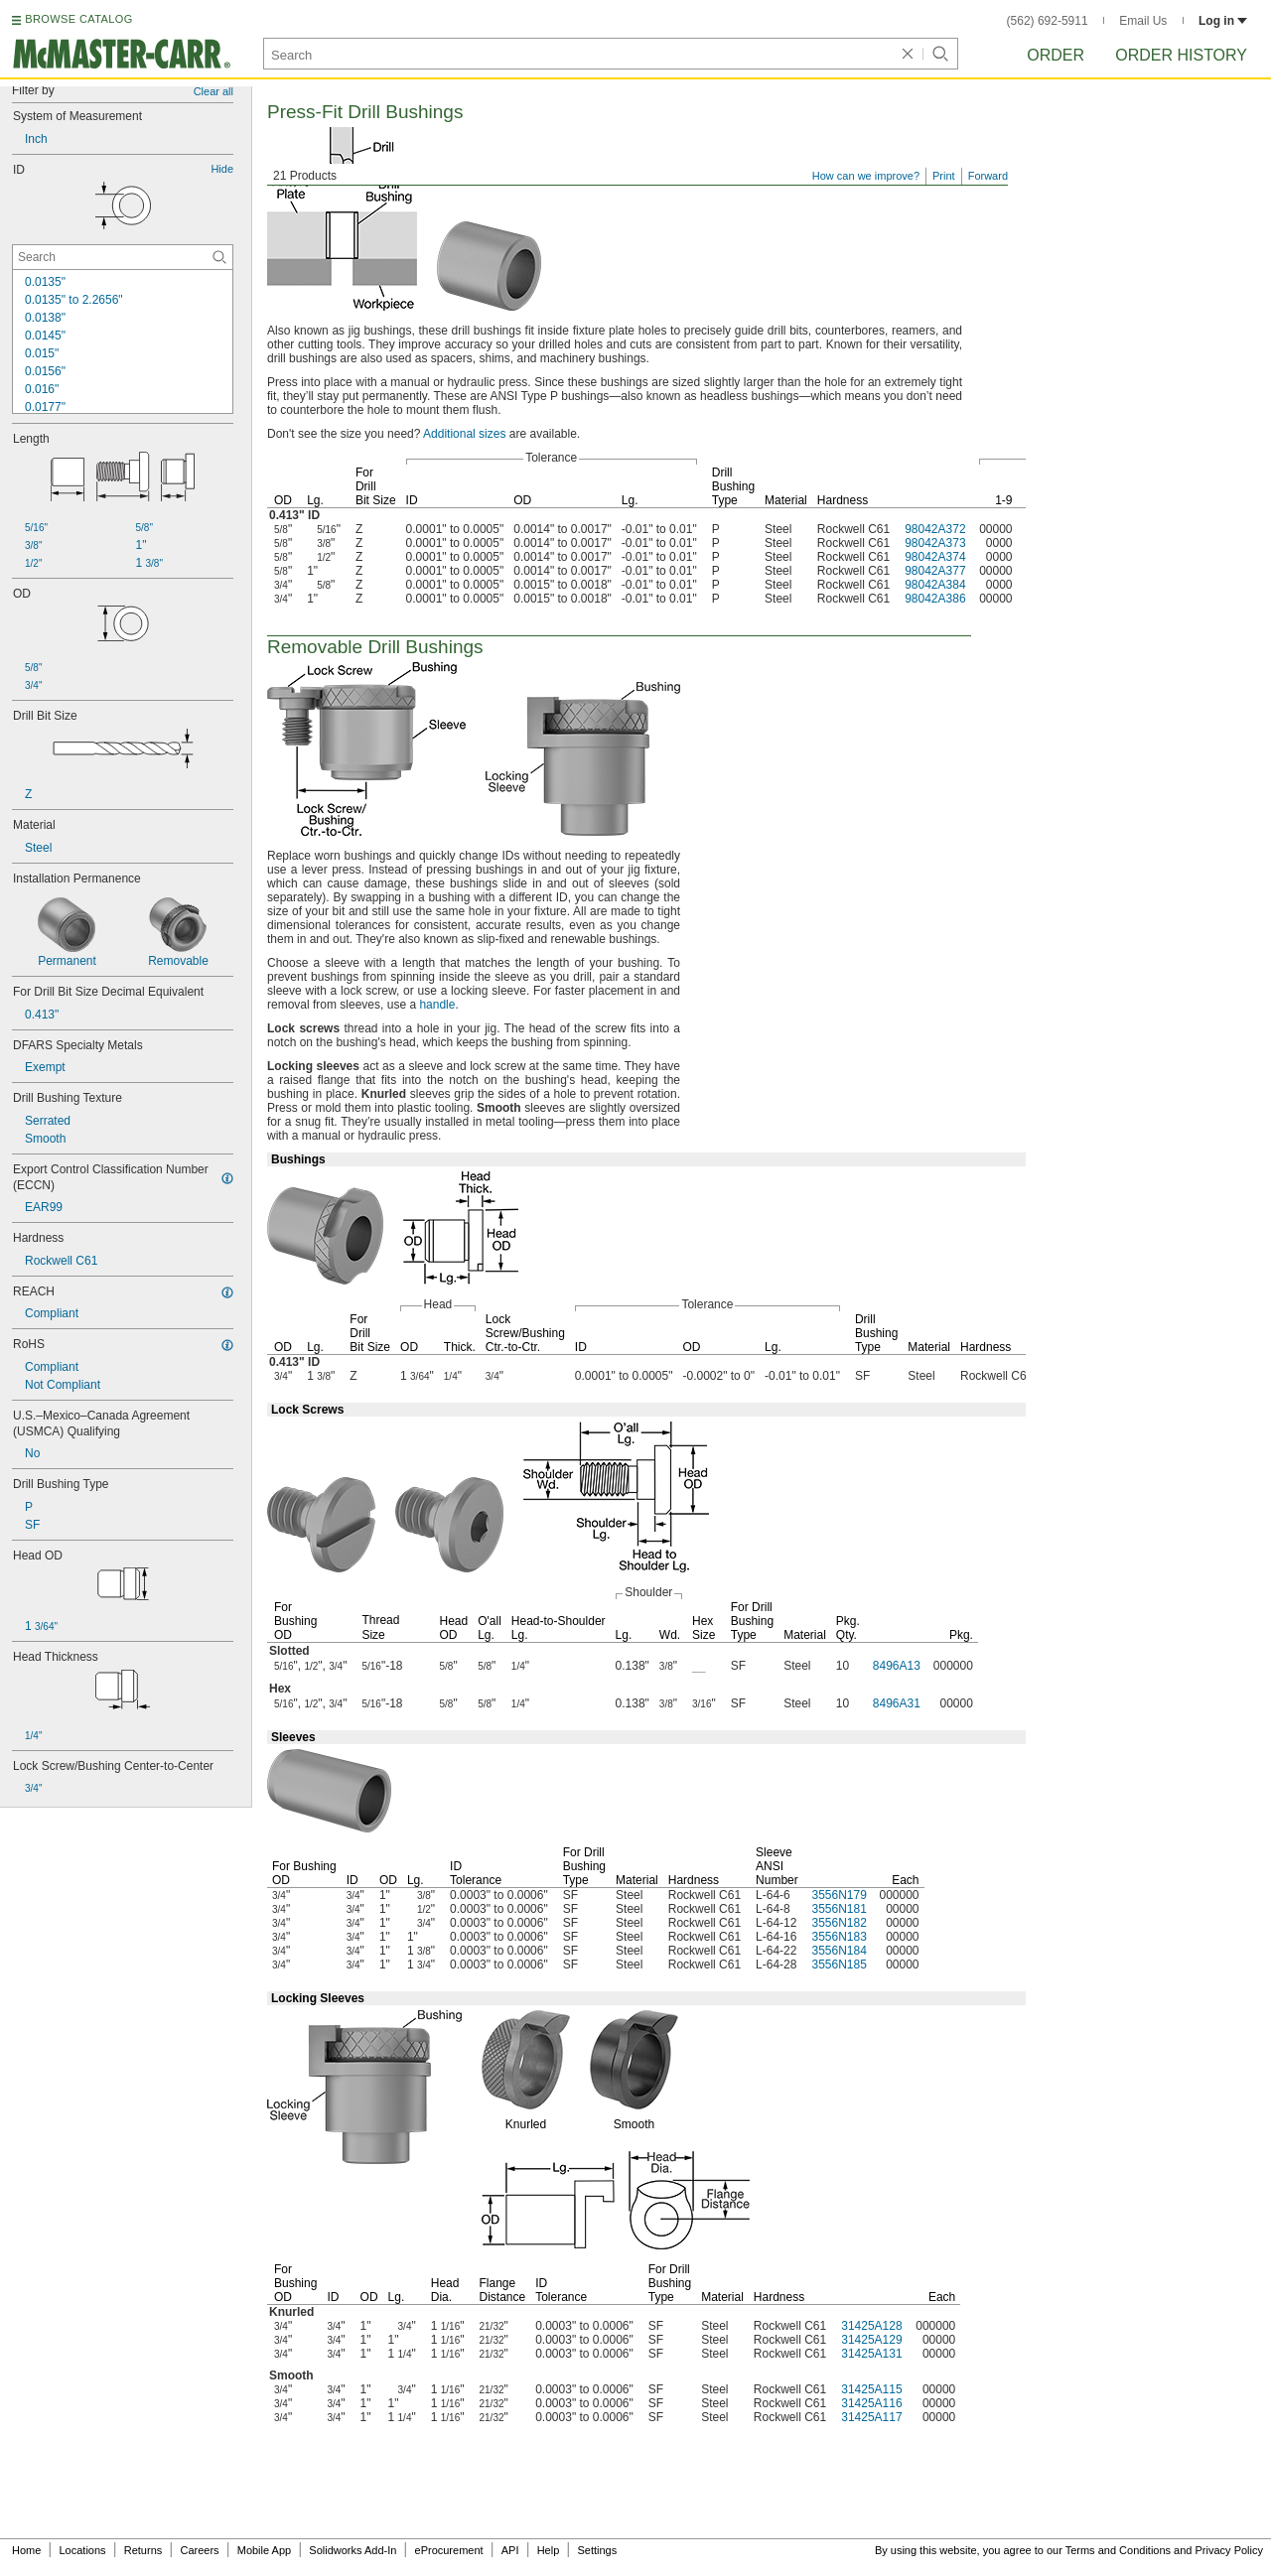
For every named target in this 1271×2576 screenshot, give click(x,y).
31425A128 (871, 2326)
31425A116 (871, 2403)
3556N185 (838, 1964)
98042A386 (935, 599)
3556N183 (838, 1937)
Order (1055, 55)
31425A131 (871, 2354)
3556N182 (838, 1923)
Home (26, 2550)
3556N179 (838, 1895)
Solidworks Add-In (352, 2550)
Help (548, 2550)
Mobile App (264, 2550)
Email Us (1143, 21)
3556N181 (838, 1909)
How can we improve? (865, 176)
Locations (83, 2550)
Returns (143, 2550)
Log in (1223, 21)
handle (437, 1005)
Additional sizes (464, 434)
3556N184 (838, 1951)
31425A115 (871, 2389)
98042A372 (935, 529)
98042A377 (935, 571)
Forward (988, 176)
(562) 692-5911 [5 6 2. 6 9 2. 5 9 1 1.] (1047, 21)
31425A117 (871, 2417)
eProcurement (449, 2550)
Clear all (213, 91)
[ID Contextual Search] (122, 257)
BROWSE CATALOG (78, 19)
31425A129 (871, 2340)
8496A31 (896, 1703)
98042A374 (935, 557)
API (510, 2550)
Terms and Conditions (1118, 2550)
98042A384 (935, 585)
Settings (597, 2550)
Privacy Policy (1229, 2550)
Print (943, 176)
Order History (1181, 55)
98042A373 (935, 543)
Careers (199, 2550)
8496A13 (896, 1666)
